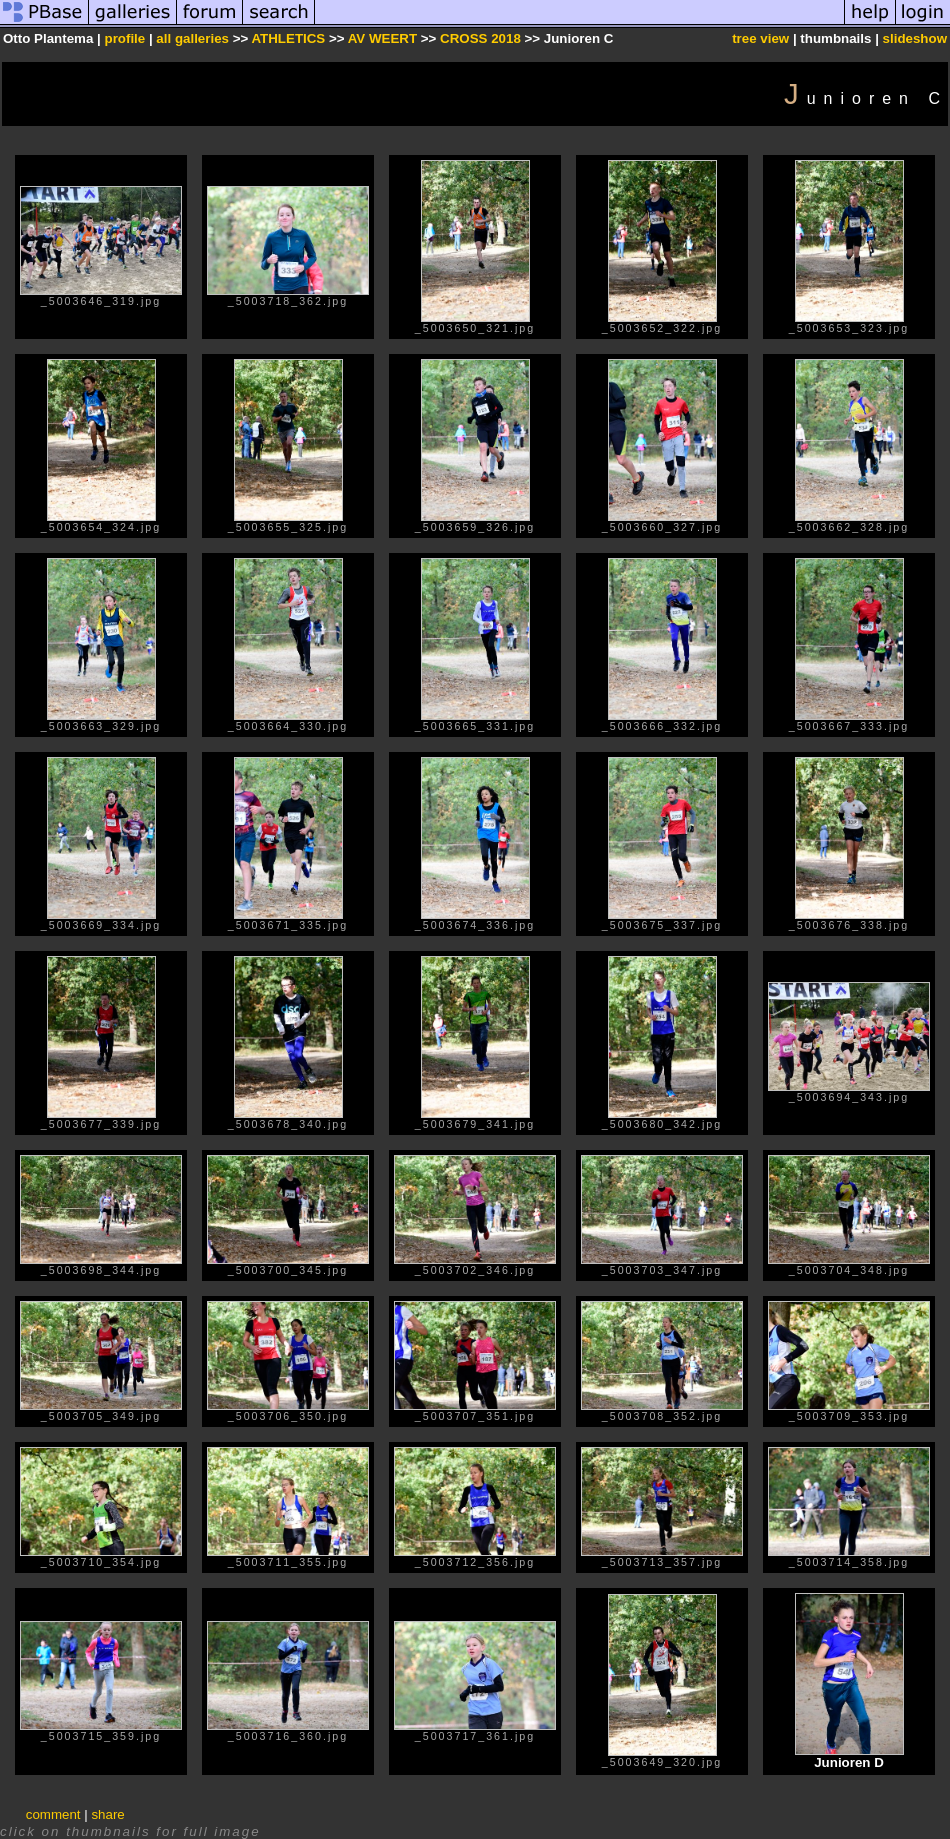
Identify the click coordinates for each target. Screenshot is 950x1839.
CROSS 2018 (480, 38)
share (107, 1814)
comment (53, 1814)
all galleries (192, 38)
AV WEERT (384, 38)
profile (124, 38)
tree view (760, 38)
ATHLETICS (288, 38)
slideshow (915, 38)
